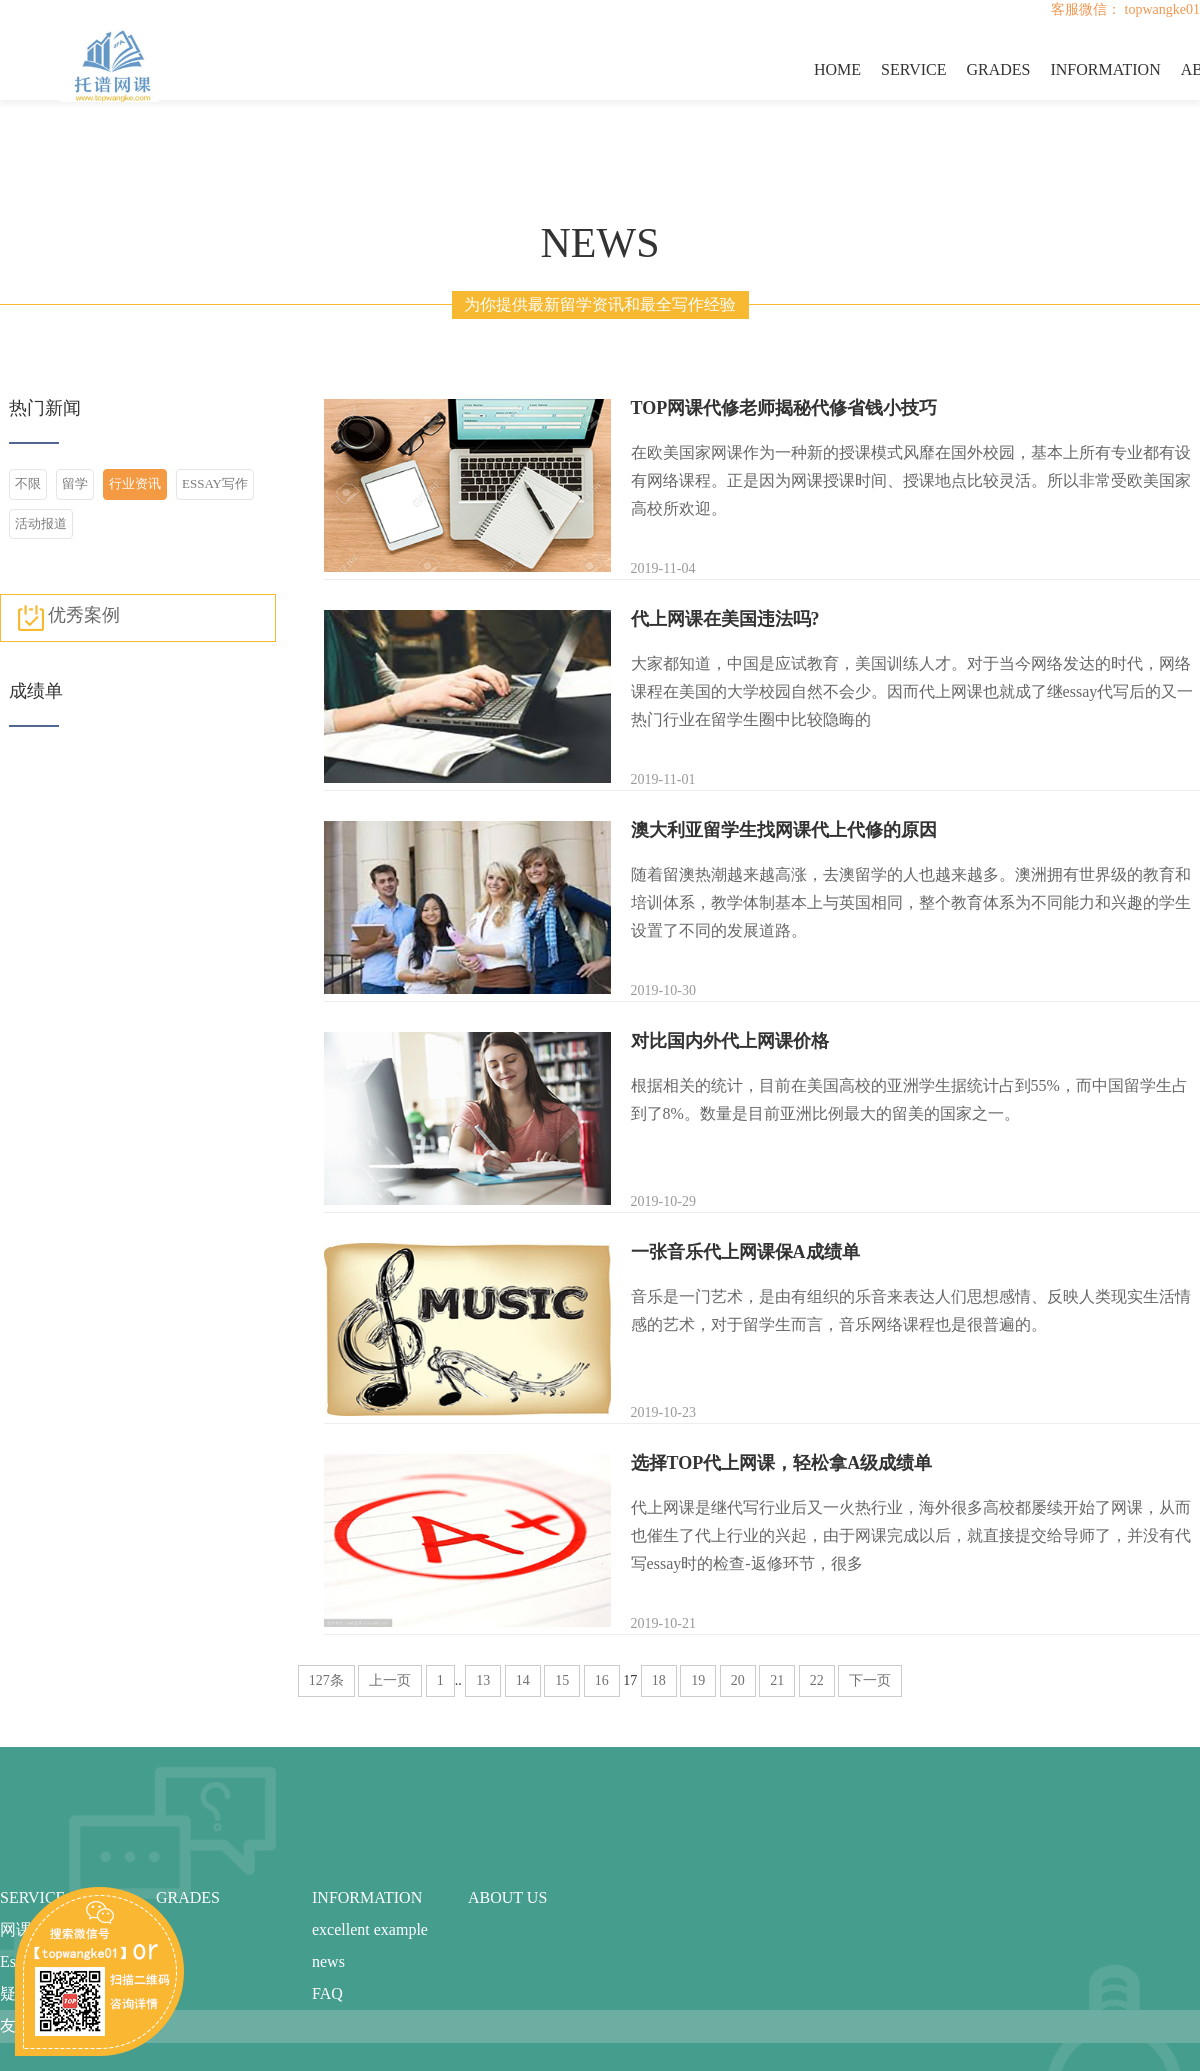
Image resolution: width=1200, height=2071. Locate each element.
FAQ (327, 1993)
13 (483, 1680)
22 (817, 1680)
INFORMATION (1105, 69)
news (328, 1961)
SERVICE (913, 69)
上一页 (390, 1680)
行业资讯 (135, 483)
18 (659, 1680)
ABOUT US (507, 1897)
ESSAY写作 (215, 483)
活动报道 (41, 523)
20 (738, 1680)
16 (602, 1680)
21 (777, 1680)
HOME (837, 69)
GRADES (998, 69)
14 (523, 1680)
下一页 (870, 1680)
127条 (326, 1680)
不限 (28, 483)
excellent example (370, 1929)
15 (562, 1680)
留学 (75, 483)
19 (698, 1680)
